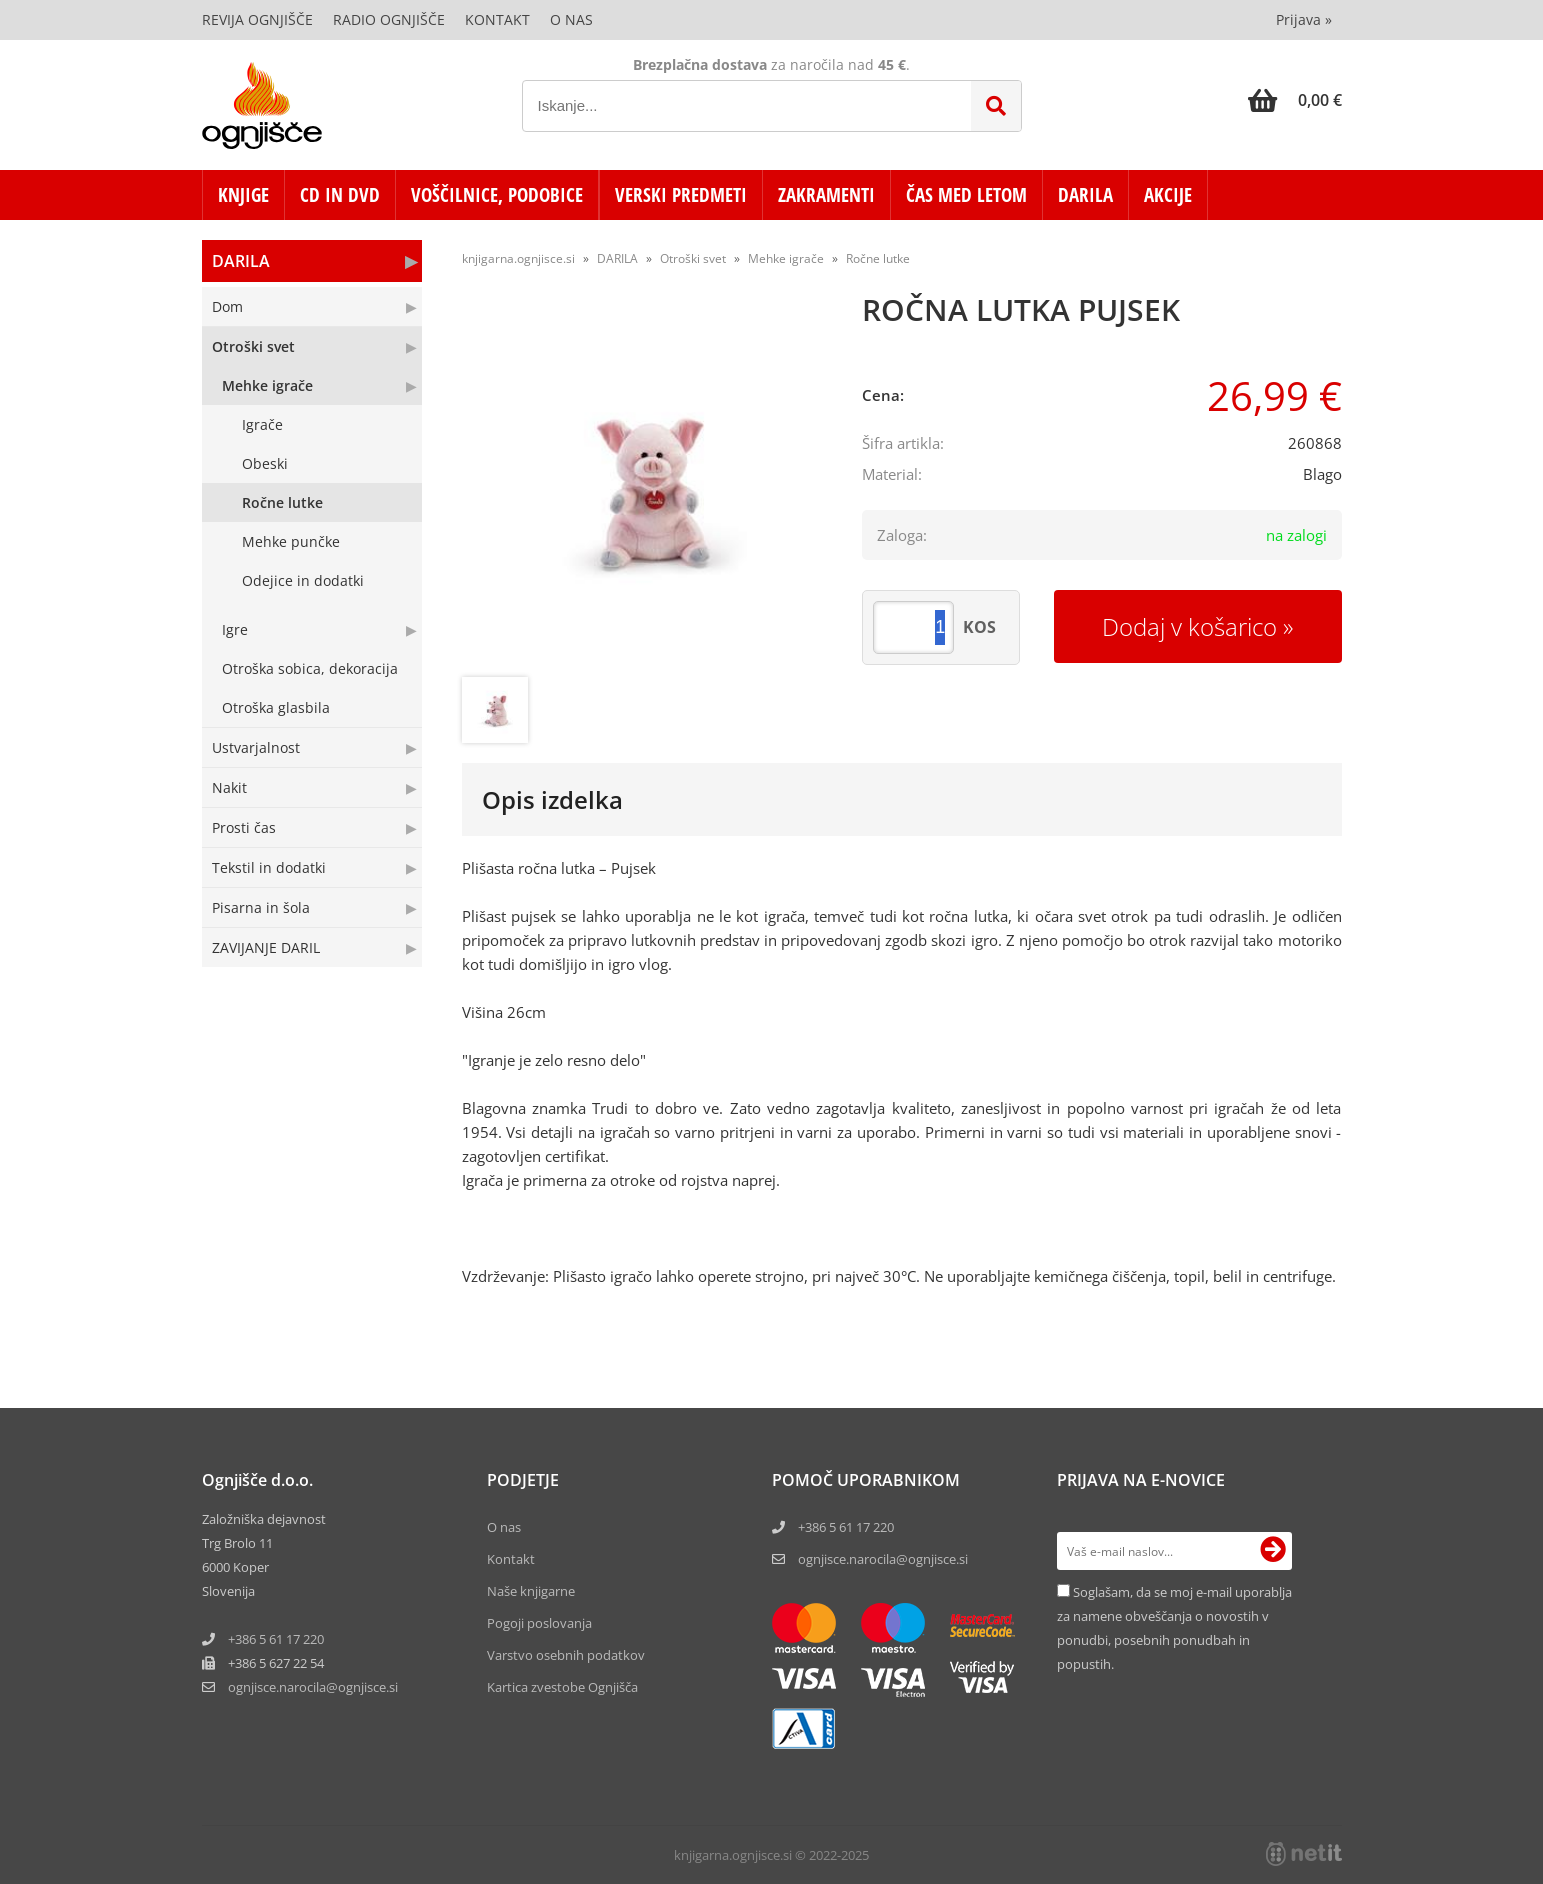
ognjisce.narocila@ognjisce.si (883, 1559)
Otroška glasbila (276, 707)
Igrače (262, 424)
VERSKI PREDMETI (681, 195)
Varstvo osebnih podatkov (566, 1655)
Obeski (265, 463)
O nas (571, 19)
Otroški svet (253, 346)
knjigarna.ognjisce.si (518, 258)
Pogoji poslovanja (539, 1623)
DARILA (1085, 195)
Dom (227, 306)
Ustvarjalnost (256, 747)
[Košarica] (1295, 100)
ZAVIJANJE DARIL (266, 947)
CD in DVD (340, 195)
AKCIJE (1168, 195)
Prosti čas (244, 827)
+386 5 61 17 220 (276, 1639)
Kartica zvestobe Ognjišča (562, 1687)
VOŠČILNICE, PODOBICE (497, 195)
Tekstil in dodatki (269, 867)
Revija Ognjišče (257, 19)
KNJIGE (243, 195)
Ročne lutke (282, 502)
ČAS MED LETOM (966, 195)
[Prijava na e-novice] (1273, 1551)
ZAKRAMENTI (826, 195)
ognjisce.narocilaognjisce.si (313, 1687)
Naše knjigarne (531, 1591)
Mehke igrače (267, 385)
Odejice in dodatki (303, 580)
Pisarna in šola (261, 907)
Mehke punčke (291, 541)
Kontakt (497, 19)
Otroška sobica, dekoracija (310, 668)
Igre (235, 629)
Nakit (229, 787)
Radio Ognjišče (389, 19)
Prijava (1304, 19)
